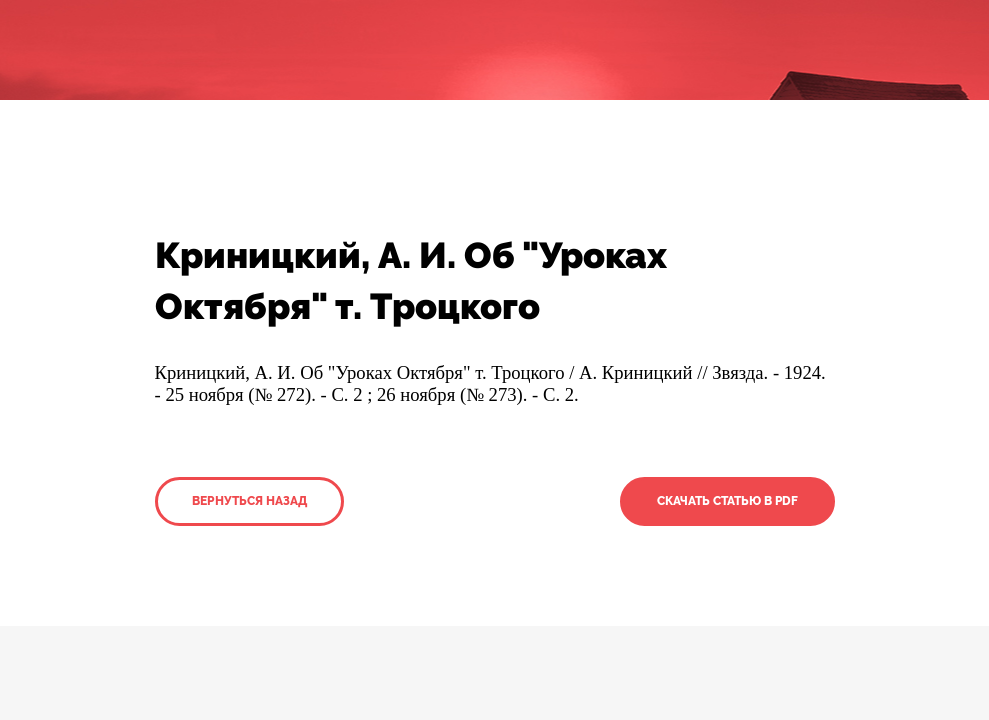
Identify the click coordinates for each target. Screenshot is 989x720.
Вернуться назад (249, 501)
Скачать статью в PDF (727, 501)
